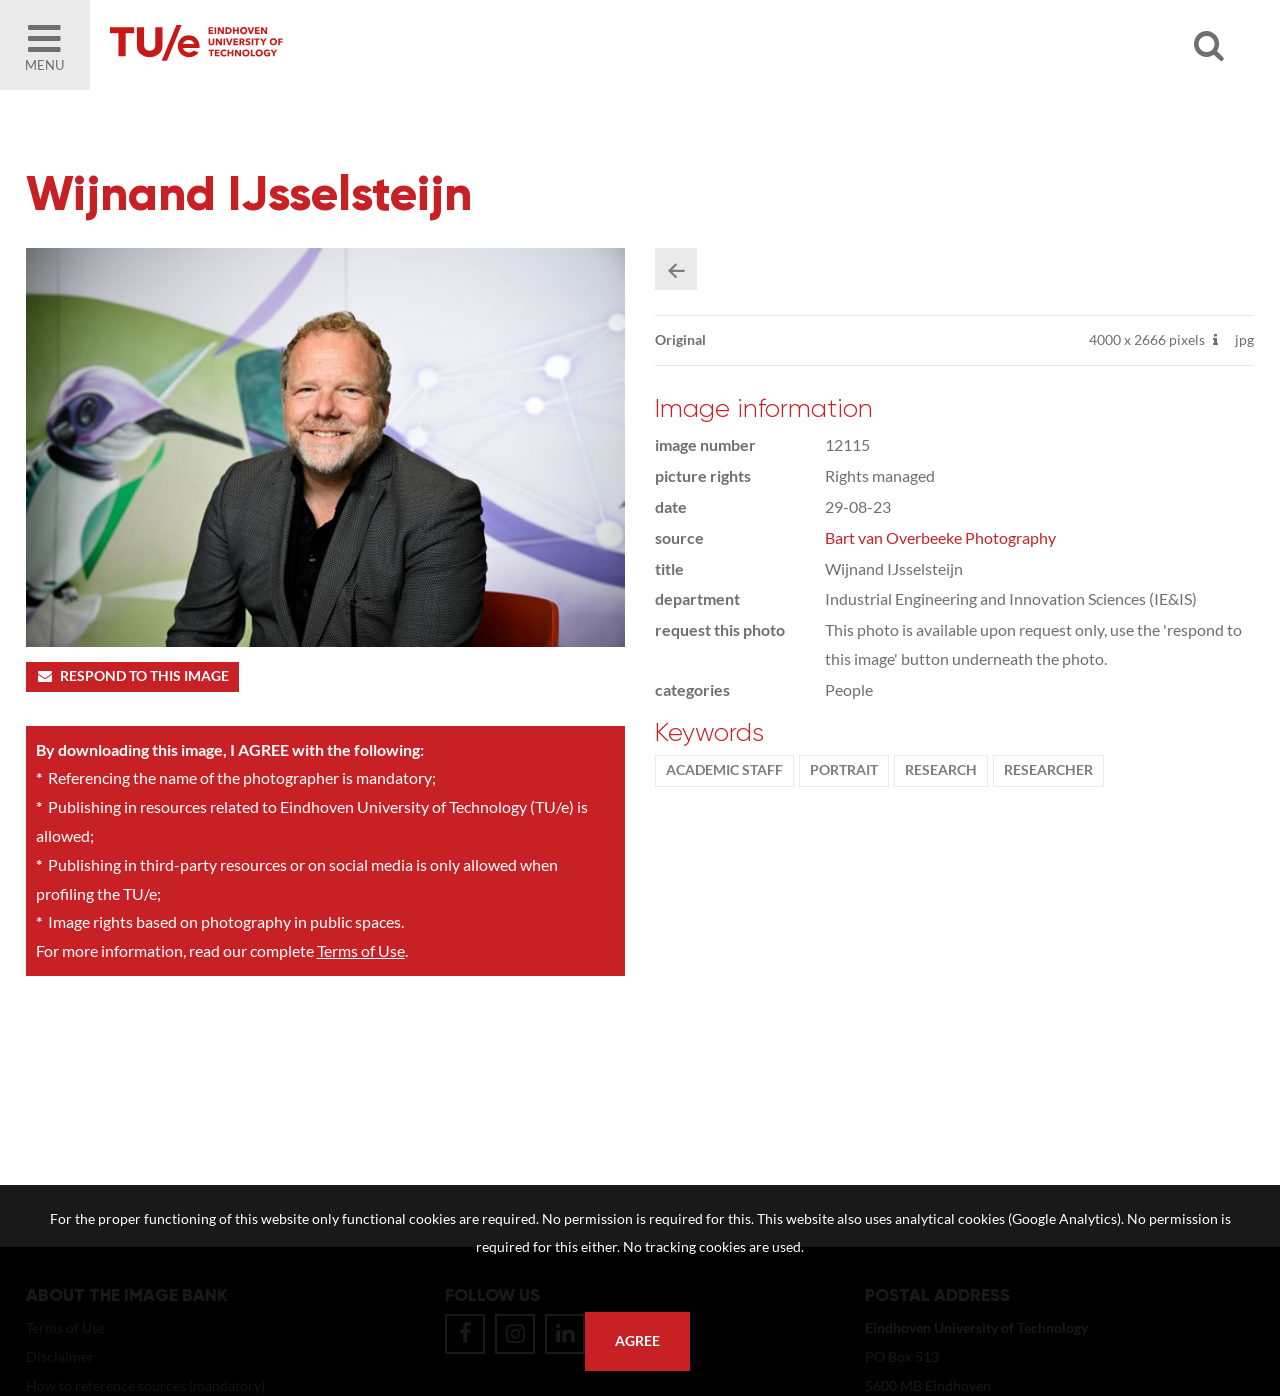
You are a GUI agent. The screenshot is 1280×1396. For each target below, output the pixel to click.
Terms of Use (361, 950)
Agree (637, 1341)
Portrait (844, 770)
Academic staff (724, 770)
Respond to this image (132, 676)
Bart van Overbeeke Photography (940, 537)
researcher (1048, 770)
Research (941, 770)
